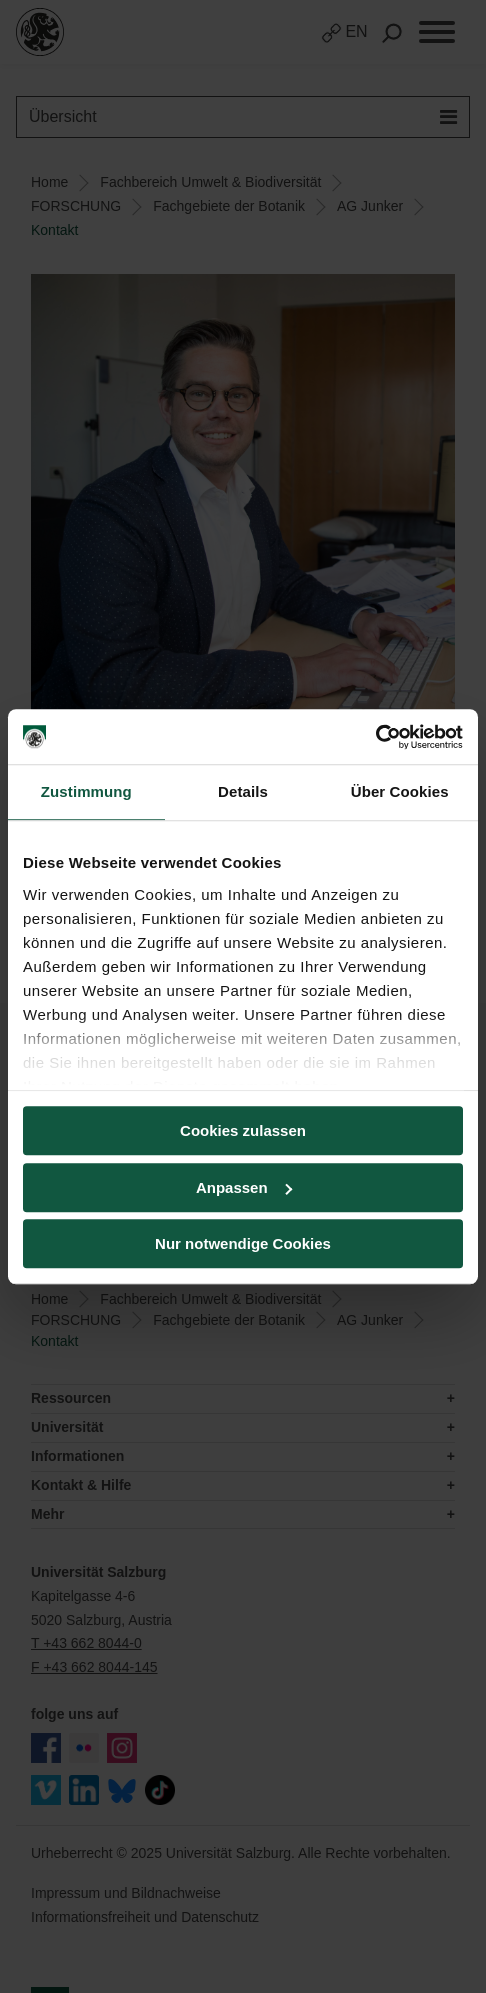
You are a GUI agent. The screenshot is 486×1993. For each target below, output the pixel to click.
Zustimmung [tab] (86, 791)
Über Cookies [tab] (400, 791)
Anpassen (244, 1187)
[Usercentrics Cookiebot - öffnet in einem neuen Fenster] (375, 737)
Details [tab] (243, 791)
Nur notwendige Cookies (243, 1243)
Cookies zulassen (243, 1130)
